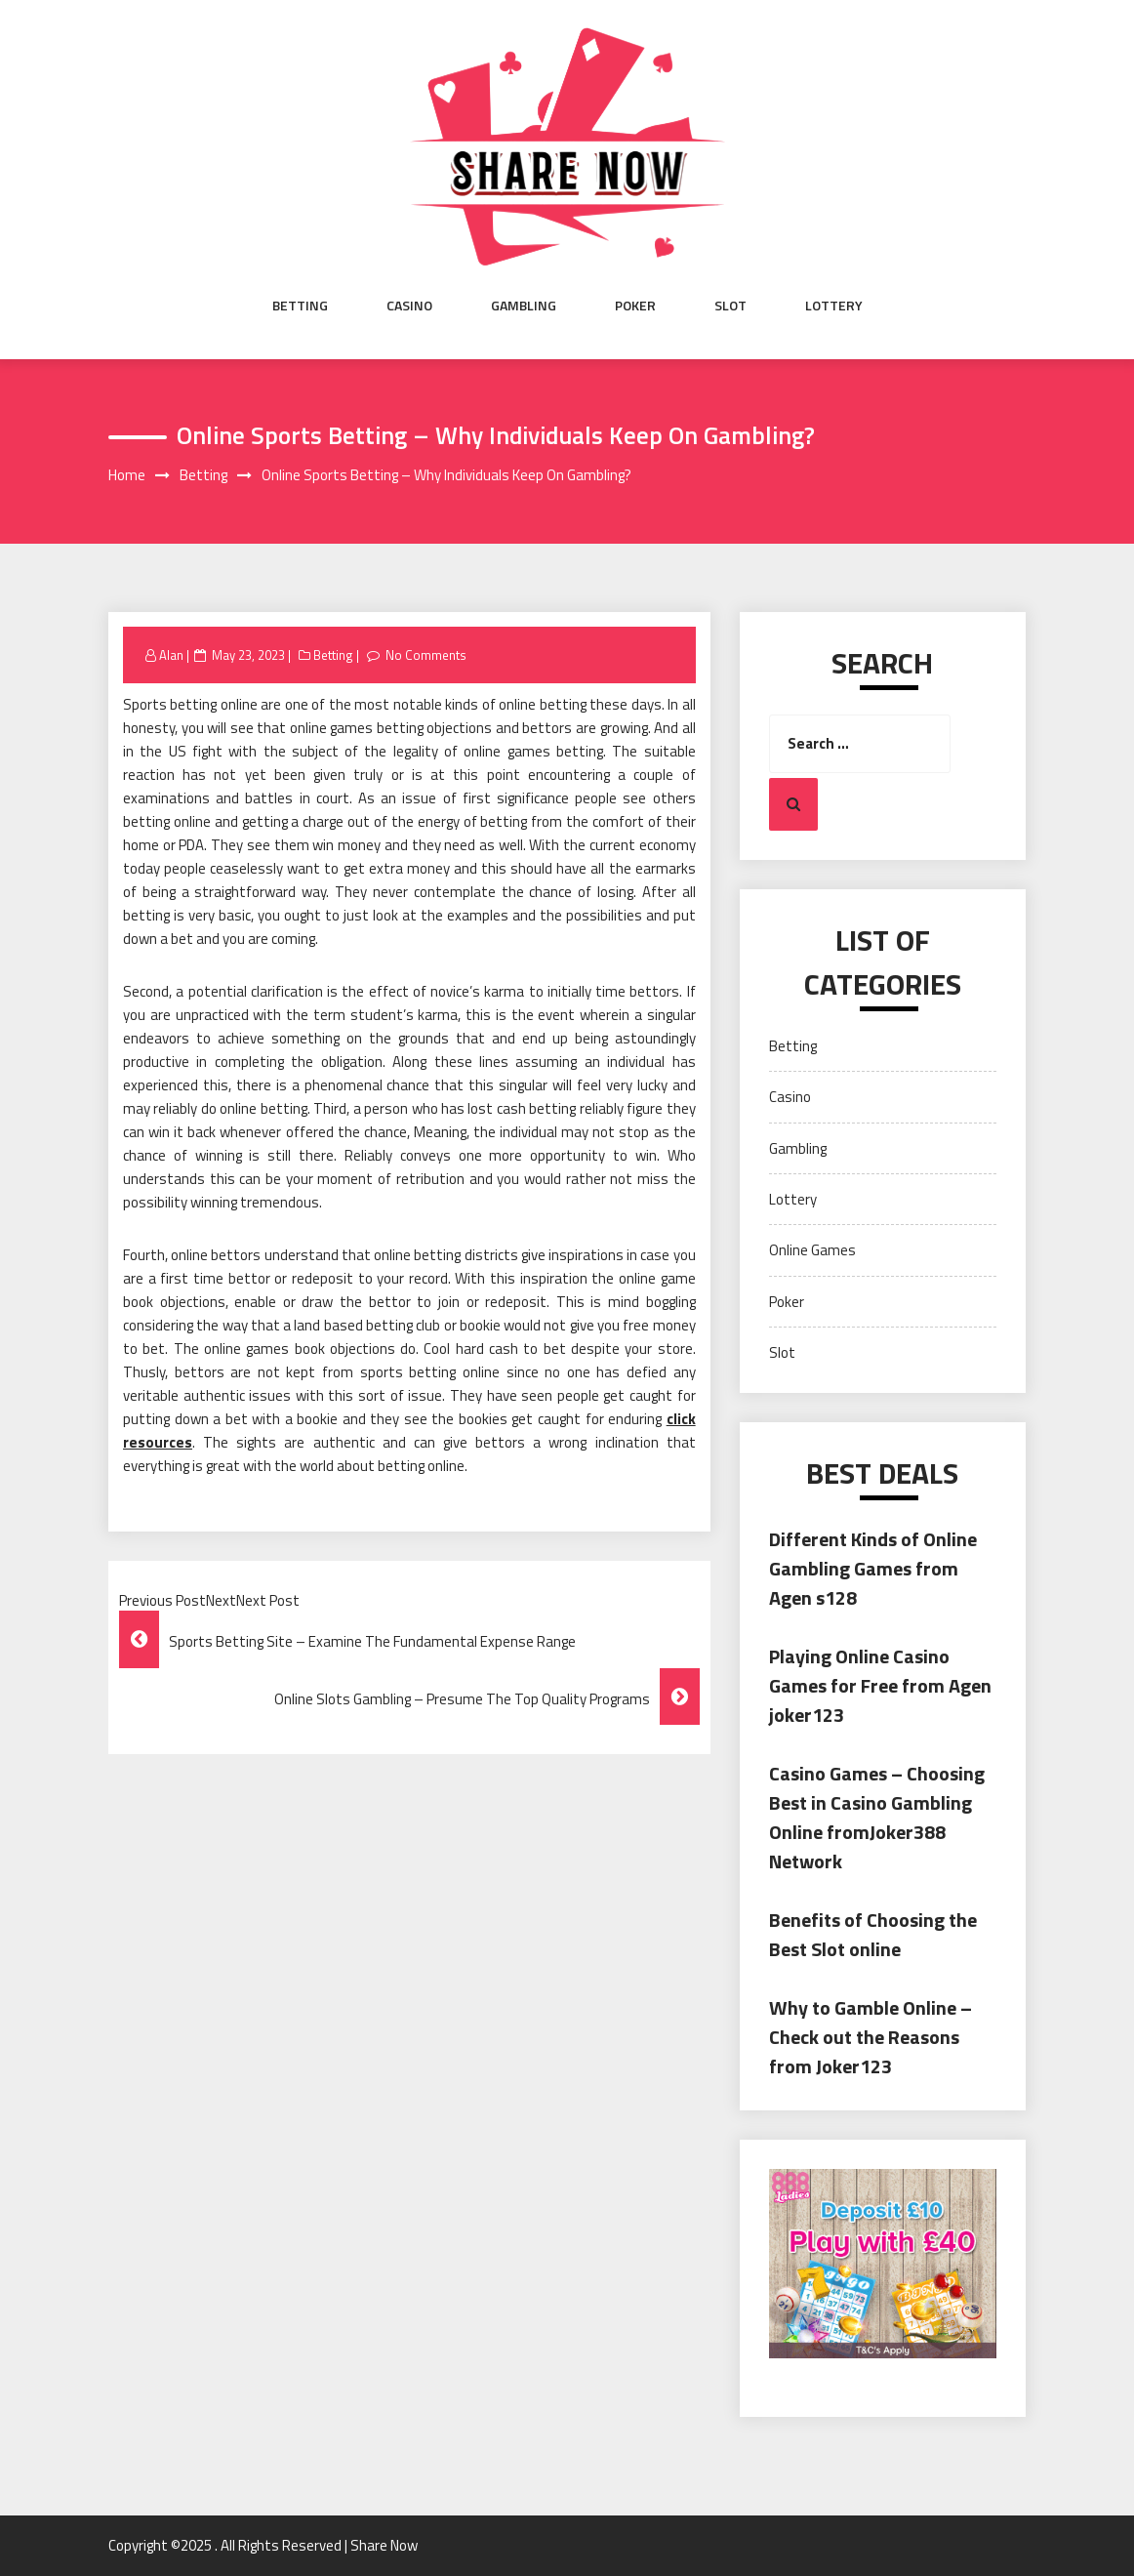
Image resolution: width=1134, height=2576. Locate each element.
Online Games (812, 1250)
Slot (730, 305)
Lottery (834, 305)
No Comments (425, 655)
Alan (171, 655)
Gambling (523, 305)
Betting (300, 305)
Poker (635, 305)
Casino (409, 305)
